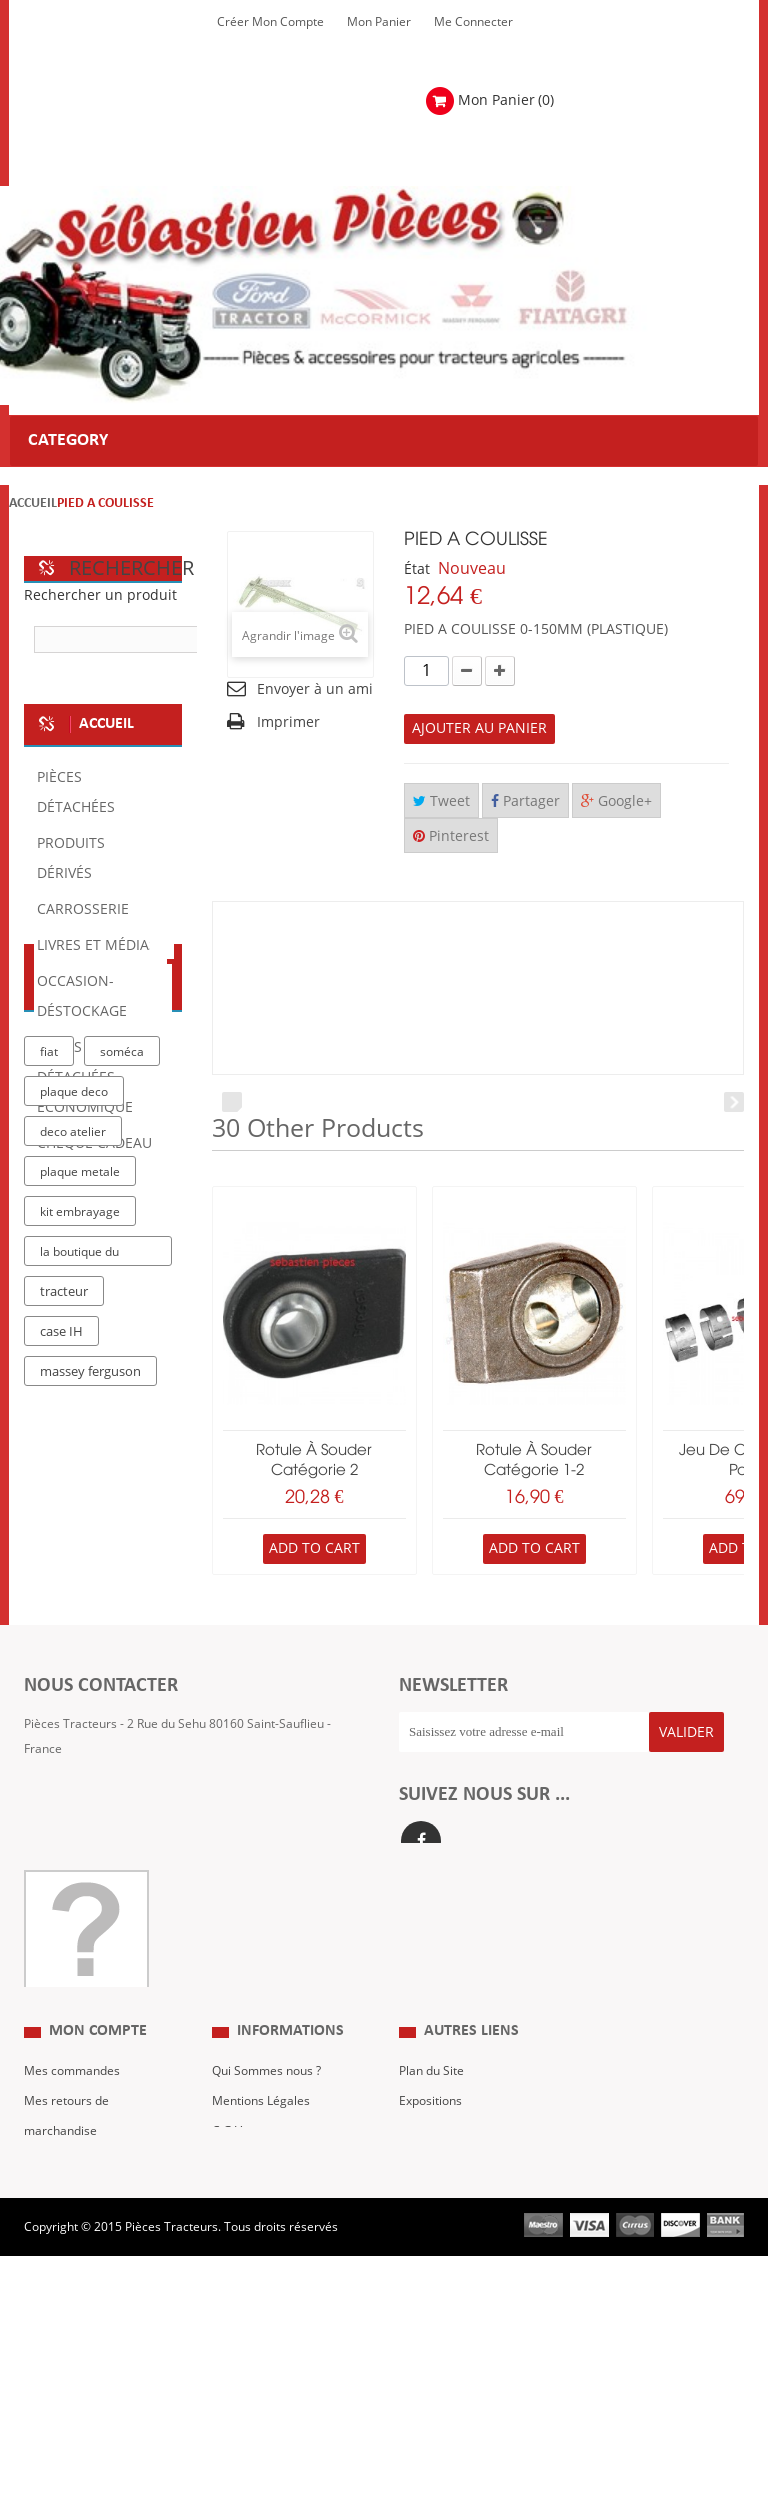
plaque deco (74, 1429)
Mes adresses (63, 2273)
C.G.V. (228, 2243)
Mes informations (73, 2303)
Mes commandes (72, 2183)
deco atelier (73, 1469)
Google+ (616, 801)
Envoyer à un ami (315, 689)
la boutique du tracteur (79, 1592)
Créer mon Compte (270, 22)
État (417, 569)
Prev (232, 1102)
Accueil (33, 503)
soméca (122, 1389)
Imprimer (288, 722)
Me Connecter (473, 22)
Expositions (430, 2213)
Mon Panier (379, 22)
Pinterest (451, 836)
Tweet (441, 801)
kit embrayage (80, 1549)
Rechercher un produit (100, 595)
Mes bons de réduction (87, 2333)
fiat (49, 1389)
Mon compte (98, 2144)
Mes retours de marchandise (66, 2228)
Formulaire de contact (105, 1907)
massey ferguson (90, 1709)
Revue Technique (446, 2243)
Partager (525, 801)
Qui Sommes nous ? (266, 2183)
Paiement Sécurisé (264, 2303)
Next (734, 1102)
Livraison (237, 2273)
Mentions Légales (261, 2213)
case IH (61, 1669)
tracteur (64, 1629)
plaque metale (80, 1509)
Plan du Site (431, 2183)
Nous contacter (441, 2273)
